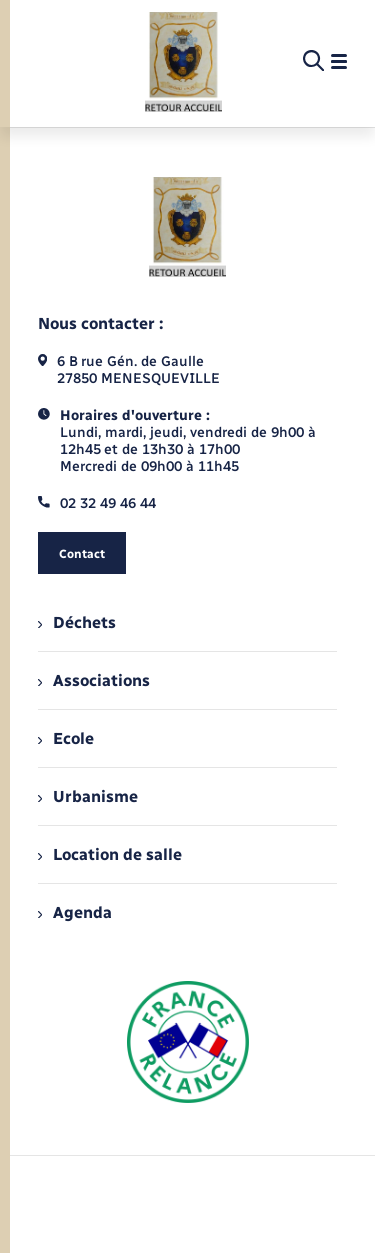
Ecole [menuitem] (66, 738)
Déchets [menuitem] (77, 622)
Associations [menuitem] (94, 680)
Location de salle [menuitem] (110, 854)
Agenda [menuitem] (75, 912)
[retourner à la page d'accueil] (183, 62)
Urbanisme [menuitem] (88, 796)
